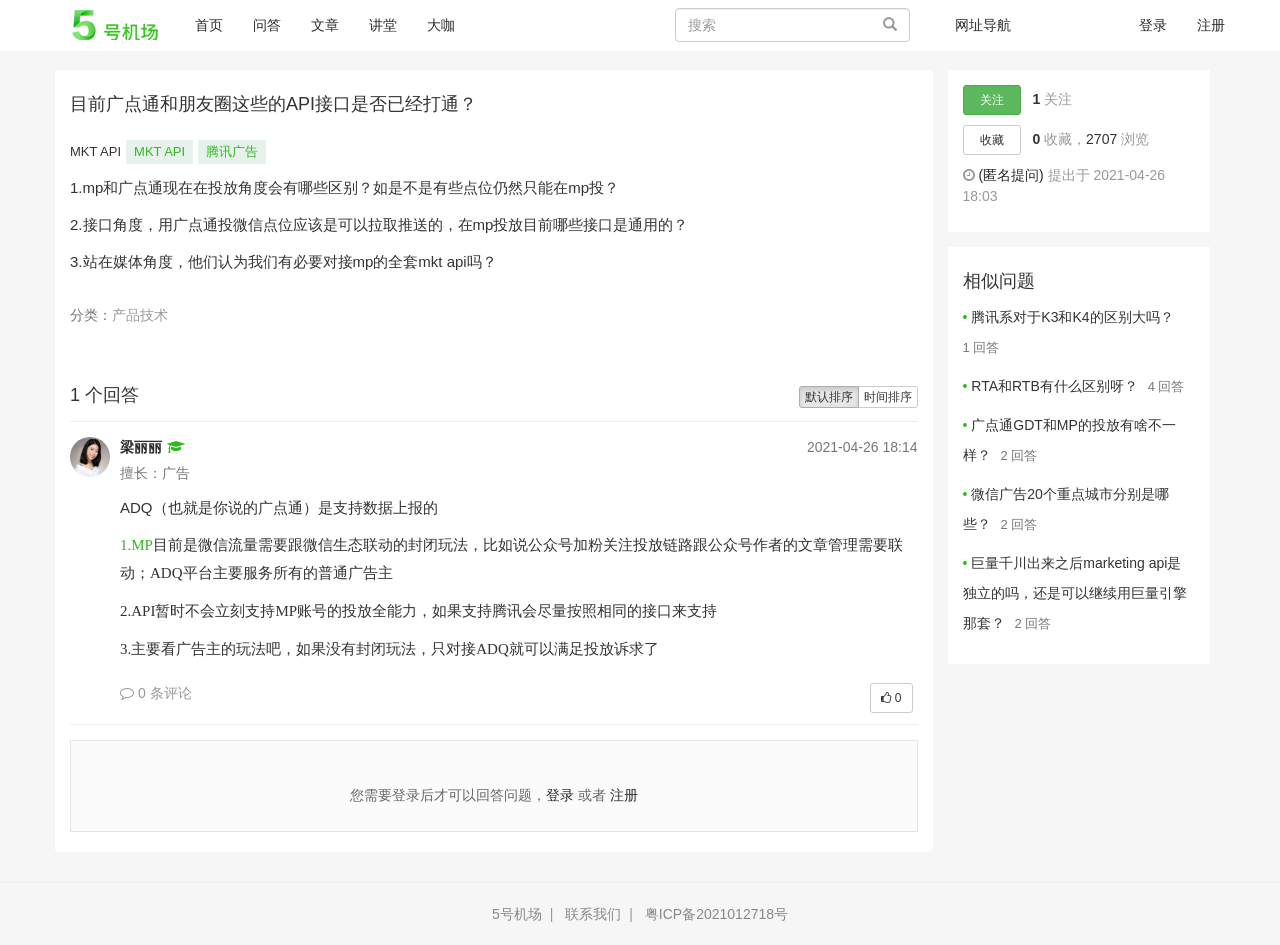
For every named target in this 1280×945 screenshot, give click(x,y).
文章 (325, 25)
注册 (1211, 25)
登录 (1153, 25)
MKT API (159, 151)
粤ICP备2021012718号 (716, 914)
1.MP (136, 545)
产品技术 (140, 315)
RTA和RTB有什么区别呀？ (1054, 386)
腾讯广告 (232, 151)
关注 (992, 100)
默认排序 (829, 397)
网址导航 (983, 25)
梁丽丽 (141, 447)
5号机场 (517, 914)
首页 (216, 23)
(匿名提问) (1010, 175)
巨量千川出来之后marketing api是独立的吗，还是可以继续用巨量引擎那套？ (1075, 593)
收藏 (992, 140)
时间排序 (888, 397)
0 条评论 (156, 693)
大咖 (441, 25)
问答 (267, 25)
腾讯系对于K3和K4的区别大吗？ (1072, 317)
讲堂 (383, 25)
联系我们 (593, 914)
